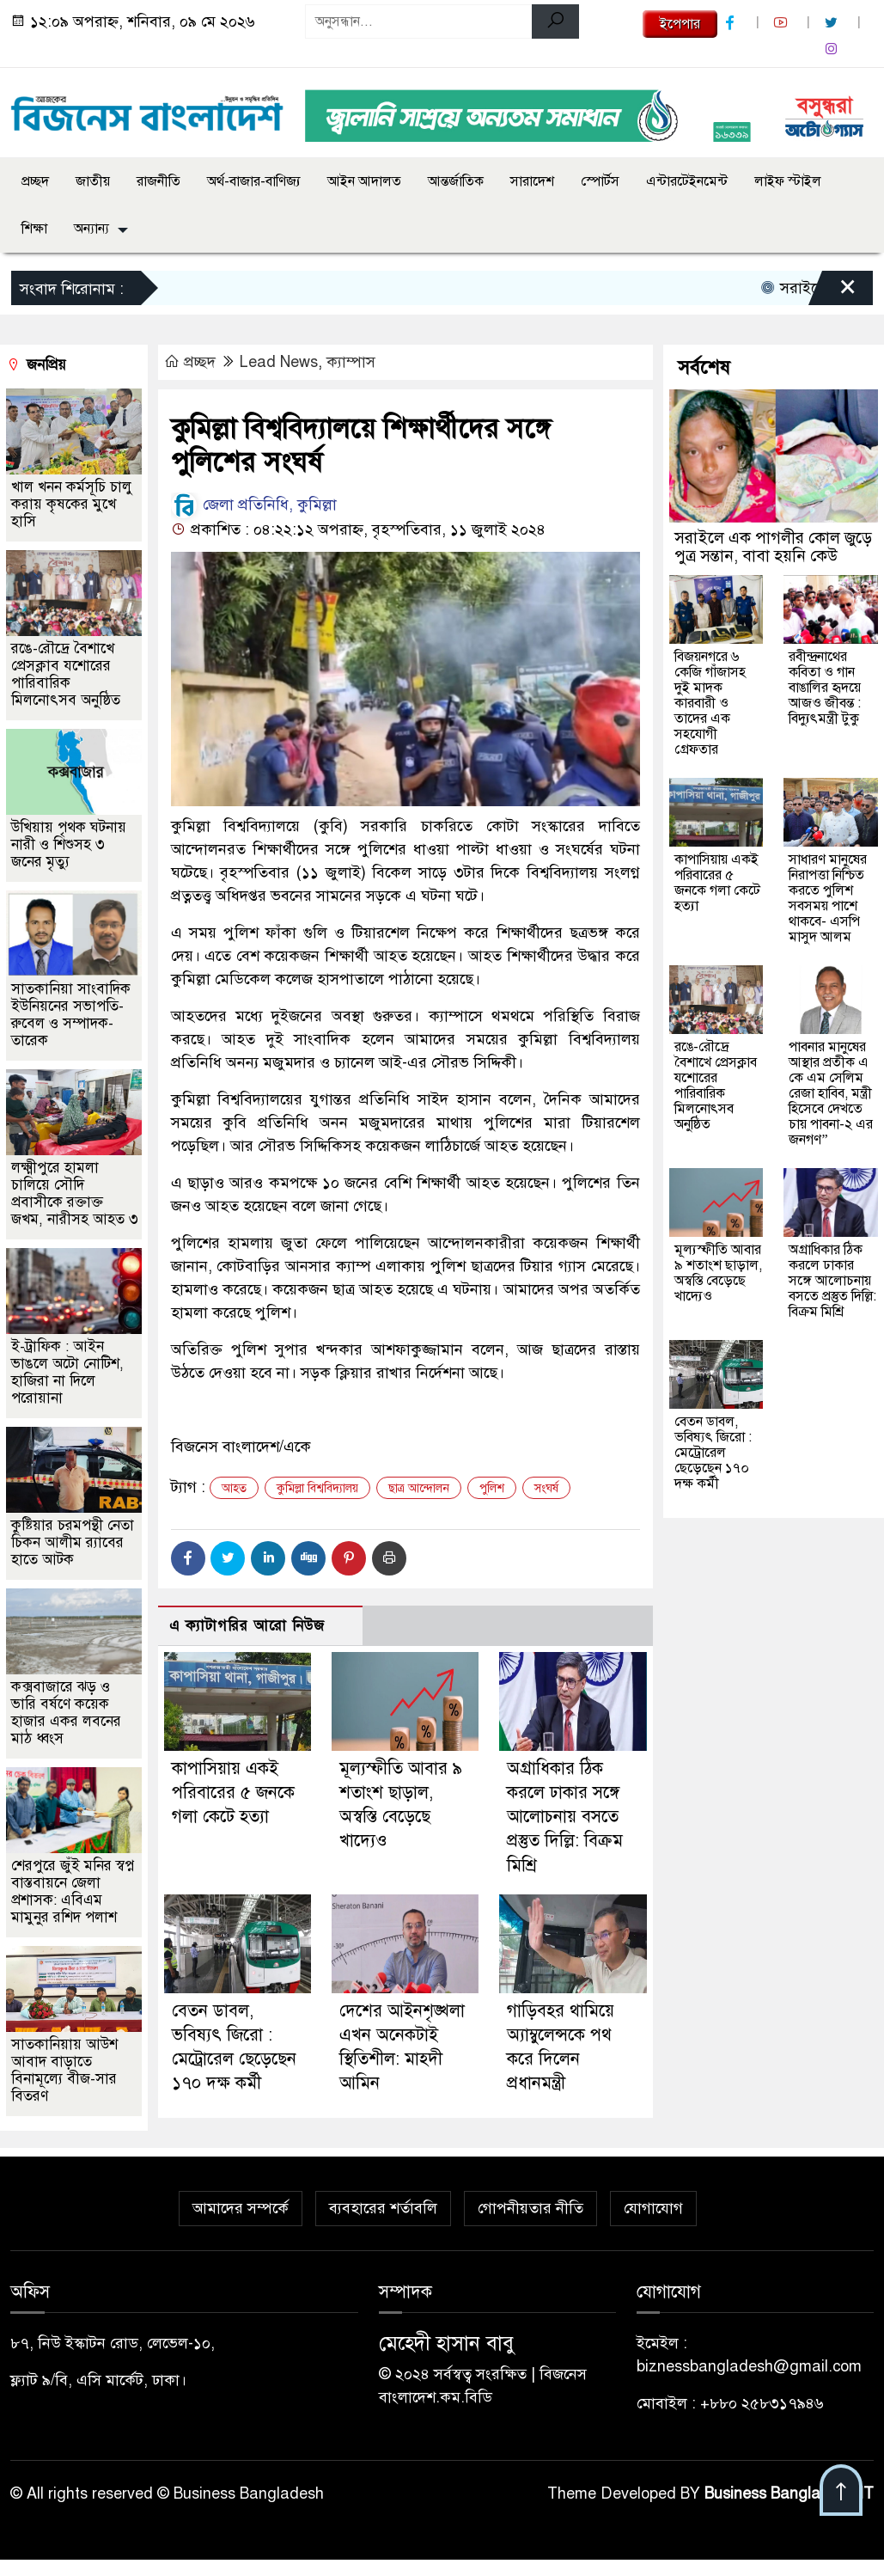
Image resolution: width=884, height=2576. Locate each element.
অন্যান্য (91, 228)
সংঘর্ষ (546, 1488)
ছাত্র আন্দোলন (418, 1488)
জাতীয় (93, 181)
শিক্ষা (34, 228)
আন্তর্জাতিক (456, 181)
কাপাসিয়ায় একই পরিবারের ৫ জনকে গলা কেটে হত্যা (233, 1792)
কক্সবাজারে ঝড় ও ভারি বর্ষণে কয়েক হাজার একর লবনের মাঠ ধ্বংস (66, 1712)
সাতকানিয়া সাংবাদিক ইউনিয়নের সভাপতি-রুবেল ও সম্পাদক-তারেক (71, 1014)
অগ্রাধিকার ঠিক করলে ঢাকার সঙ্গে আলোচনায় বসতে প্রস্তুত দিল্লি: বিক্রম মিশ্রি (565, 1817)
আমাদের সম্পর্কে (240, 2208)
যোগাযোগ (653, 2208)
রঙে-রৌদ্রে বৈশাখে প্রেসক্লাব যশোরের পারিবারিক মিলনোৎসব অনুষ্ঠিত (65, 674)
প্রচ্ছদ (35, 181)
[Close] (832, 292)
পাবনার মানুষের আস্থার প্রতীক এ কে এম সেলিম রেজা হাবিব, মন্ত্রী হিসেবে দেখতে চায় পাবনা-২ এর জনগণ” (831, 1093)
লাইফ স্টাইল (787, 181)
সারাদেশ (532, 181)
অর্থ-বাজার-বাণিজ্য (254, 181)
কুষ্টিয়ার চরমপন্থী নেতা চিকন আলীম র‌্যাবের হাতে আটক (72, 1542)
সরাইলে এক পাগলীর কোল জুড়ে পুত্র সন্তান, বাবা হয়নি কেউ (773, 547)
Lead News (279, 361)
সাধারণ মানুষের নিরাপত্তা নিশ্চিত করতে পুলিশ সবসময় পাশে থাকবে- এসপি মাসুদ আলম (828, 898)
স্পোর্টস (600, 181)
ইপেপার (680, 24)
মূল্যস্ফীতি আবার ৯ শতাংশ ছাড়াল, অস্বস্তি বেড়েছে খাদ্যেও (718, 1273)
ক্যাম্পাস (350, 361)
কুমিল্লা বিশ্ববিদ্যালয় (317, 1488)
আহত (234, 1488)
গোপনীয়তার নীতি (530, 2208)
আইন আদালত (364, 181)
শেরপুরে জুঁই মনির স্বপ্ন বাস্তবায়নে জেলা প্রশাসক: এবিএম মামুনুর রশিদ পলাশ (72, 1891)
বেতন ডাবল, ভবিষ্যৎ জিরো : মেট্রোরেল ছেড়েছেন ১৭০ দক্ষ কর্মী (713, 1452)
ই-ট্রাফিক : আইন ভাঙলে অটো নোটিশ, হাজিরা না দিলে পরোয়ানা (67, 1372)
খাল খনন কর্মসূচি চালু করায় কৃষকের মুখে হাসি (71, 504)
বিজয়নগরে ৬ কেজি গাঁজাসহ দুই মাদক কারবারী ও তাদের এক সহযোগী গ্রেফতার (710, 703)
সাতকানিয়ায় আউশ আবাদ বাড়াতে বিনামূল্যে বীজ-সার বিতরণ (64, 2070)
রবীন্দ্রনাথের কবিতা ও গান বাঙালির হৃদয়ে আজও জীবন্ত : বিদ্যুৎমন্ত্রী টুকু (825, 687)
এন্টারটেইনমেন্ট (687, 181)
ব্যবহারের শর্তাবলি (383, 2208)
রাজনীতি (158, 181)
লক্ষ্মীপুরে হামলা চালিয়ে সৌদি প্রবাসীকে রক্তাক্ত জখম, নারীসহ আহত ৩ (74, 1193)
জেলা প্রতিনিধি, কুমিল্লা (254, 504)
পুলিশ (491, 1488)
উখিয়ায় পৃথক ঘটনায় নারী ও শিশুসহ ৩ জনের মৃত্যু (68, 844)
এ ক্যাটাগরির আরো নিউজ (247, 1626)
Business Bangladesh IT (789, 2493)
